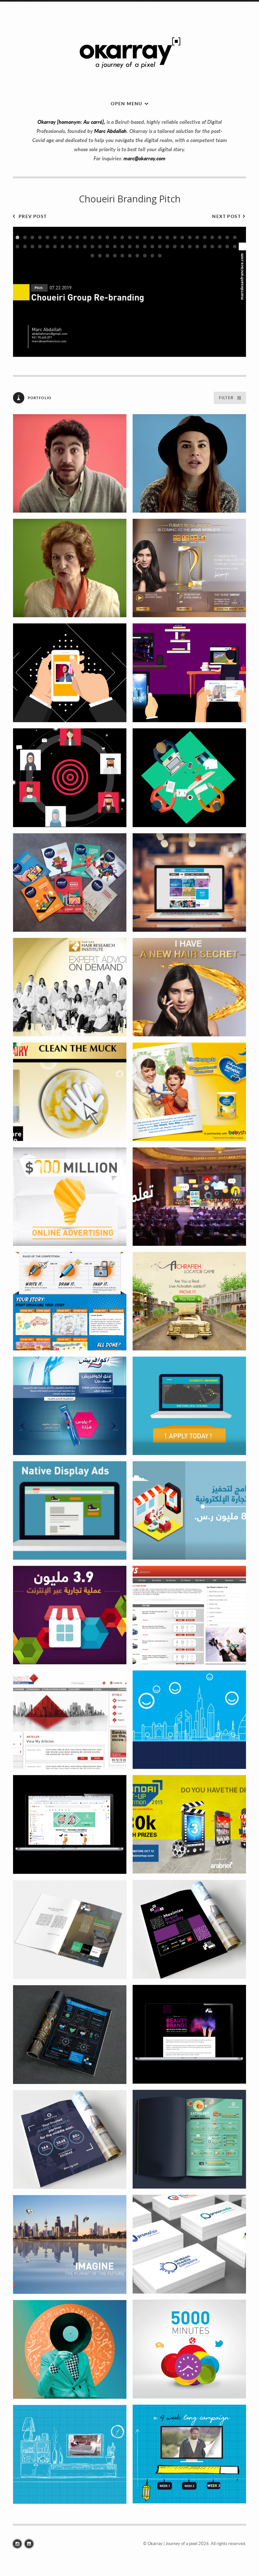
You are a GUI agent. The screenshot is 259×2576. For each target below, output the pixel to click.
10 (85, 237)
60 (235, 246)
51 (167, 246)
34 (40, 246)
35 (47, 246)
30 (235, 237)
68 (145, 255)
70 (160, 255)
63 (107, 255)
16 (130, 237)
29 (227, 237)
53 (182, 246)
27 (212, 237)
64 (115, 255)
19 (152, 237)
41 (92, 246)
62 (100, 255)
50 (160, 246)
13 (107, 237)
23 (182, 237)
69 (152, 255)
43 (107, 246)
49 (152, 246)
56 (205, 246)
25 (197, 237)
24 (190, 237)
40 (85, 246)
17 (137, 237)
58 (220, 246)
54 (190, 246)
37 (62, 246)
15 (122, 237)
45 (122, 246)
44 (115, 246)
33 (32, 246)
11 (92, 237)
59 (227, 246)
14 (115, 237)
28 (220, 237)
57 (212, 246)
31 (17, 246)
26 (205, 237)
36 (55, 246)
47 (137, 246)
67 (137, 255)
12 (100, 237)
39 (77, 246)
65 (122, 255)
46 (130, 246)
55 (197, 246)
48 (145, 246)
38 (70, 246)
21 (167, 237)
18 (145, 237)
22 (175, 237)
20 (160, 237)
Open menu (126, 103)
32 (25, 246)
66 (130, 255)
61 (92, 255)
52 (175, 246)
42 (100, 246)
